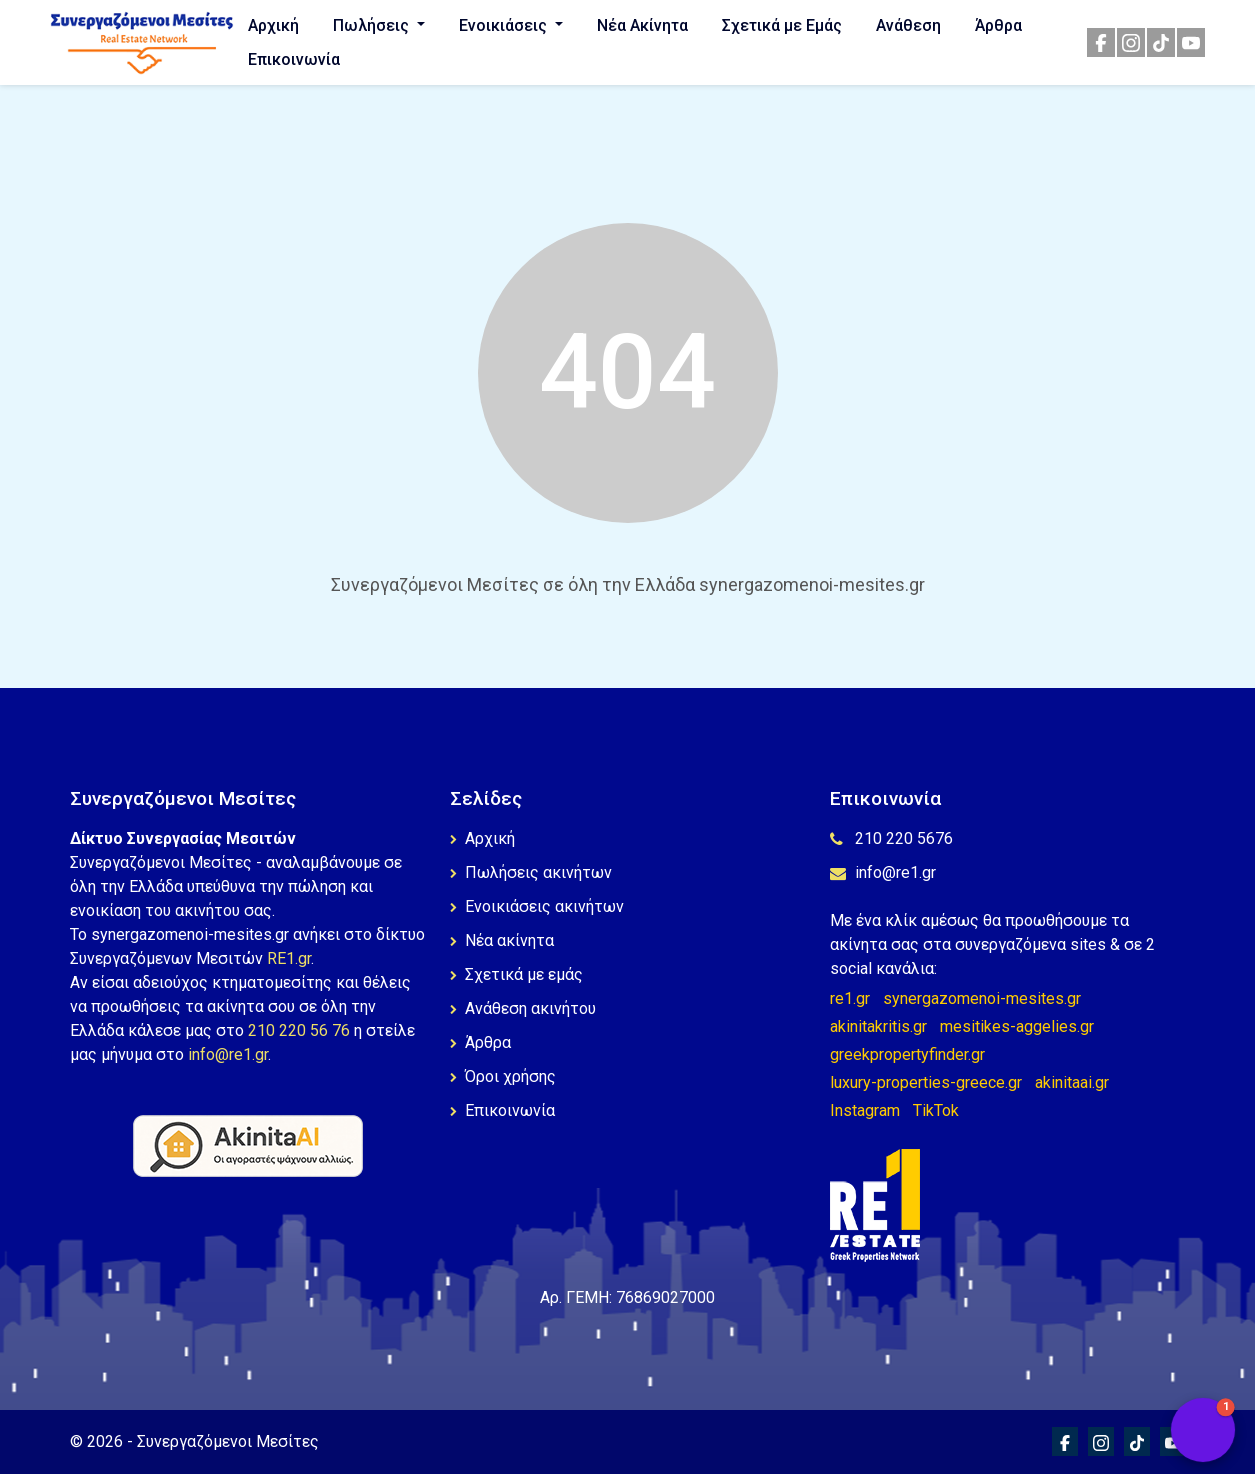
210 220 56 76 (299, 1030)
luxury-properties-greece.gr (926, 1082)
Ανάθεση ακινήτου (523, 1008)
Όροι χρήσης (503, 1076)
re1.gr (850, 998)
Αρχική (273, 25)
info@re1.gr (228, 1054)
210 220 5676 (891, 838)
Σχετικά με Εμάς (782, 25)
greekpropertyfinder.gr (907, 1054)
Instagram (865, 1110)
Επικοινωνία (294, 59)
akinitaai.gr (1072, 1082)
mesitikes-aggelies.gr (1017, 1026)
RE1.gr (289, 958)
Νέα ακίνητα (502, 940)
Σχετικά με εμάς (516, 974)
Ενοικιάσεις (505, 25)
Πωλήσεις (373, 25)
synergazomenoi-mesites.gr (982, 998)
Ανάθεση (908, 25)
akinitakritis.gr (878, 1026)
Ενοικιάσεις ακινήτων (537, 906)
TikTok (936, 1110)
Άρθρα (998, 25)
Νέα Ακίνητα (642, 25)
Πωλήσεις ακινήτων (531, 872)
